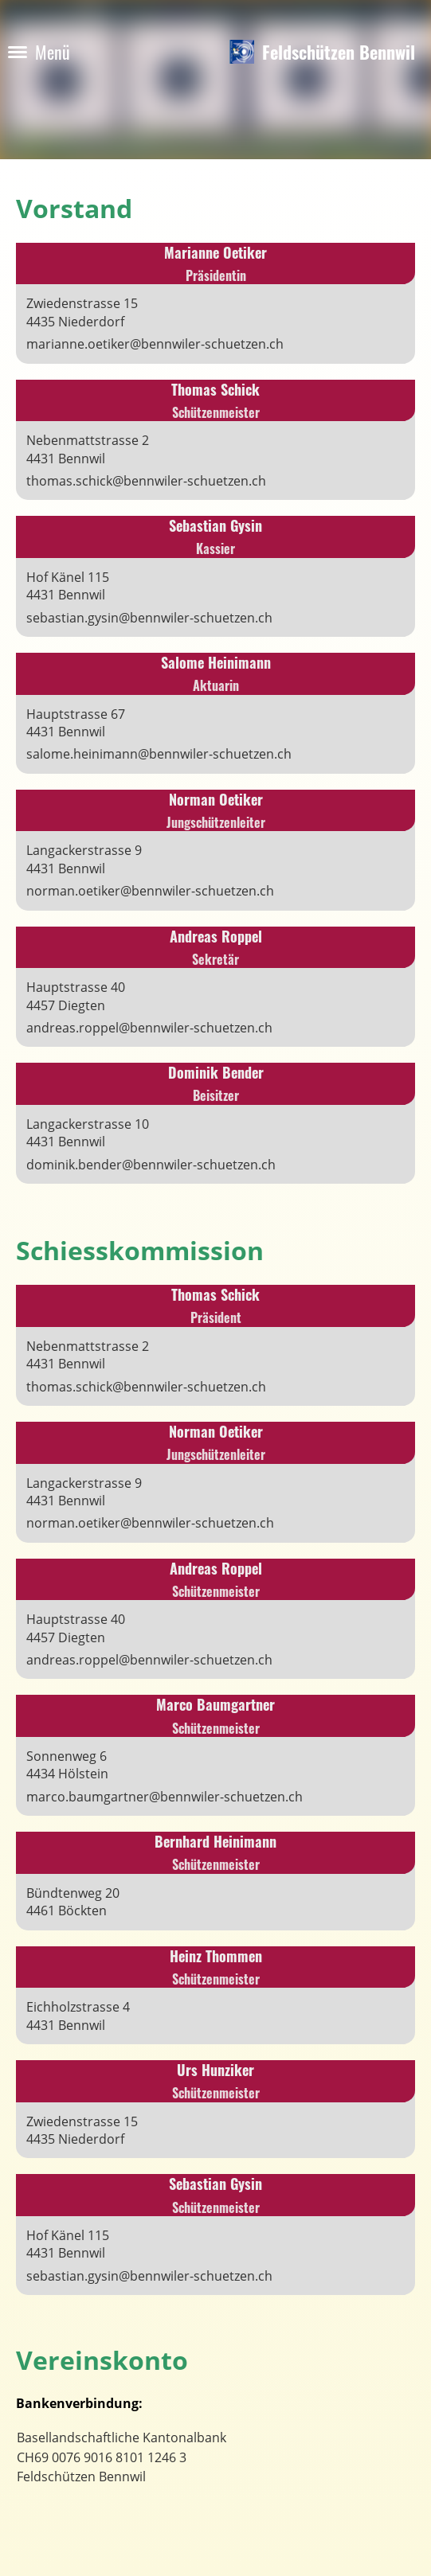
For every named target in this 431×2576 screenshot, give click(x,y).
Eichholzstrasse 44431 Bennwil (78, 2015)
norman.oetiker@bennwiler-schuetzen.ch (150, 891)
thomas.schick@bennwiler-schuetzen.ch (146, 481)
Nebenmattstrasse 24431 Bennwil (87, 448)
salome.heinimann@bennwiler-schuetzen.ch (159, 754)
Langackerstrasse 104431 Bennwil (87, 1132)
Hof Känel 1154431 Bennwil (67, 585)
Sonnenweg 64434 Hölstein (67, 1764)
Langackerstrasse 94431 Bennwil (84, 858)
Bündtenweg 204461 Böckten (73, 1901)
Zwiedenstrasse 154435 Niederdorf (82, 312)
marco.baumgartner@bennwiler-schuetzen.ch (164, 1796)
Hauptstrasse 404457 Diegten (75, 995)
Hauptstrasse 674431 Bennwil (75, 722)
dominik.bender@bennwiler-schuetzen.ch (151, 1164)
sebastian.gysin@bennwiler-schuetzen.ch (149, 617)
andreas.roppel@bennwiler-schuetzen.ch (149, 1027)
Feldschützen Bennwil (338, 52)
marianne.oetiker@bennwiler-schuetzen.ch (155, 344)
